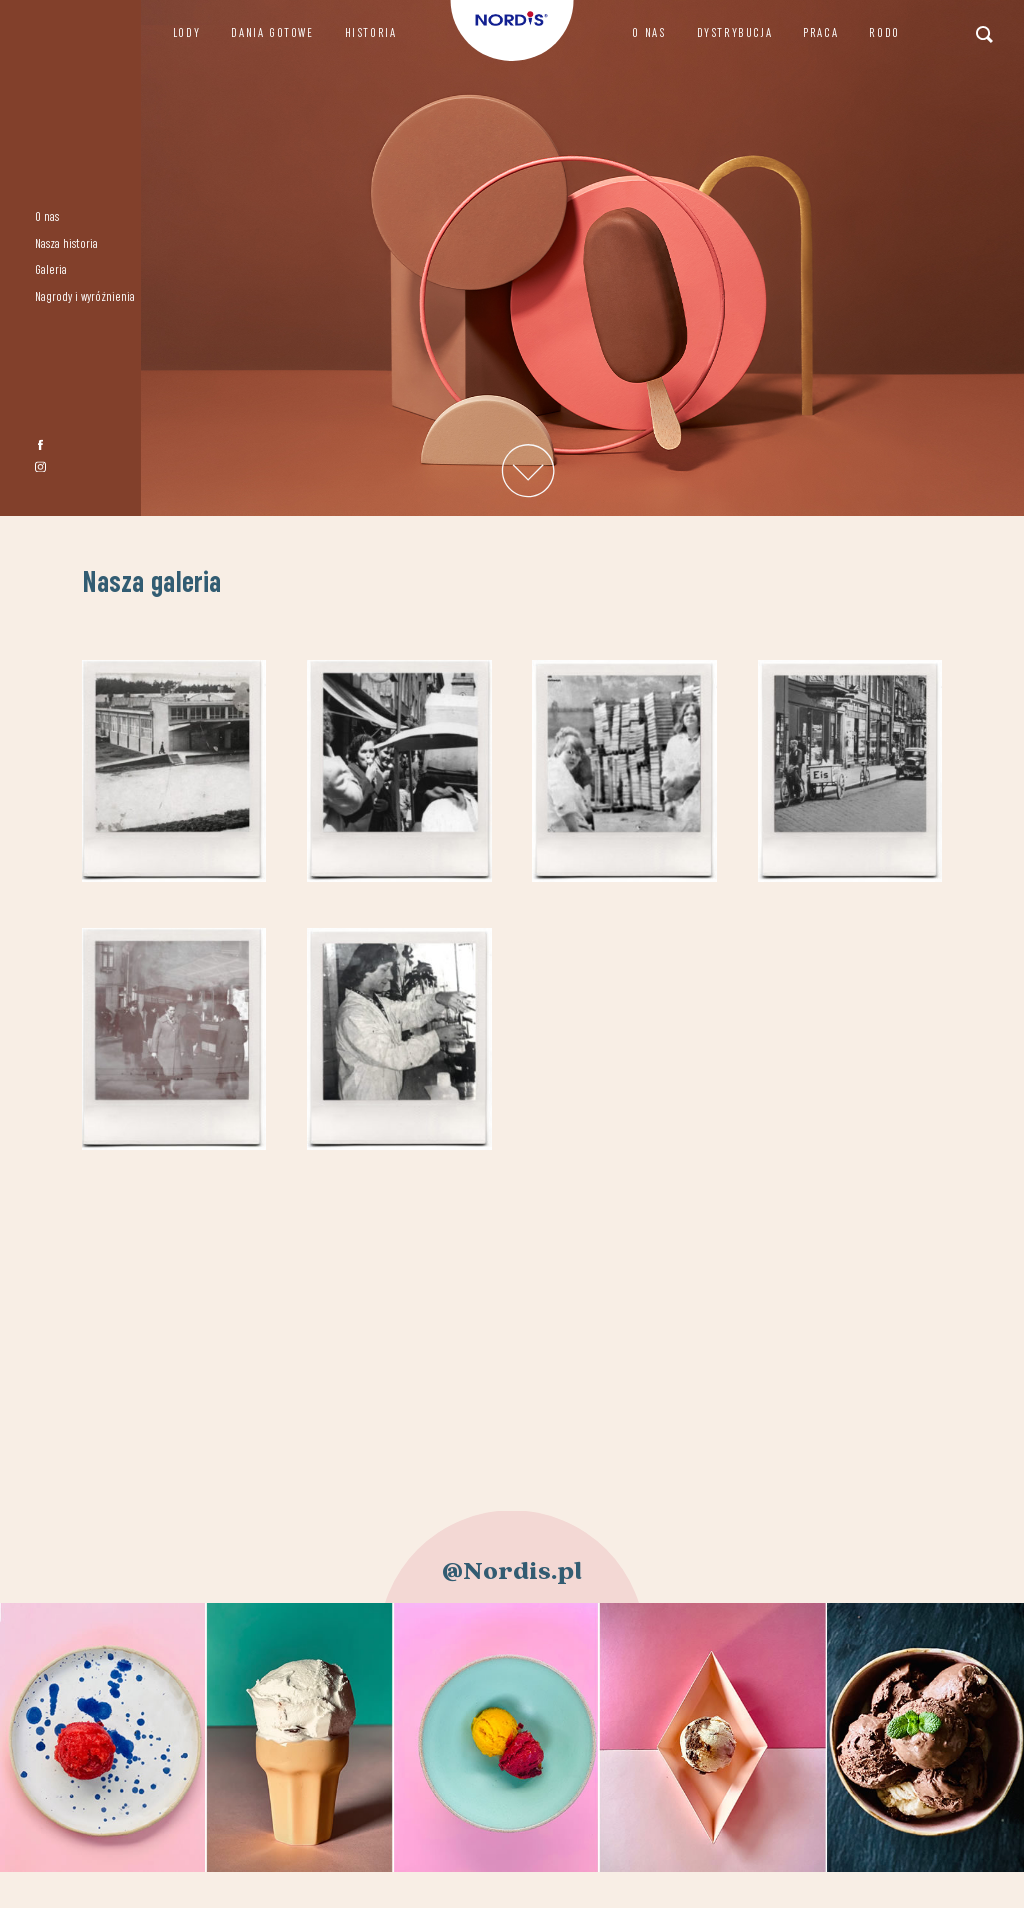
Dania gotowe (272, 33)
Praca (820, 33)
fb (40, 445)
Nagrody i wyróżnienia (85, 297)
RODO (884, 33)
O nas (47, 217)
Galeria (51, 270)
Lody (186, 33)
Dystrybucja (735, 33)
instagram (40, 466)
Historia (371, 33)
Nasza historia (66, 244)
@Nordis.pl (512, 1571)
